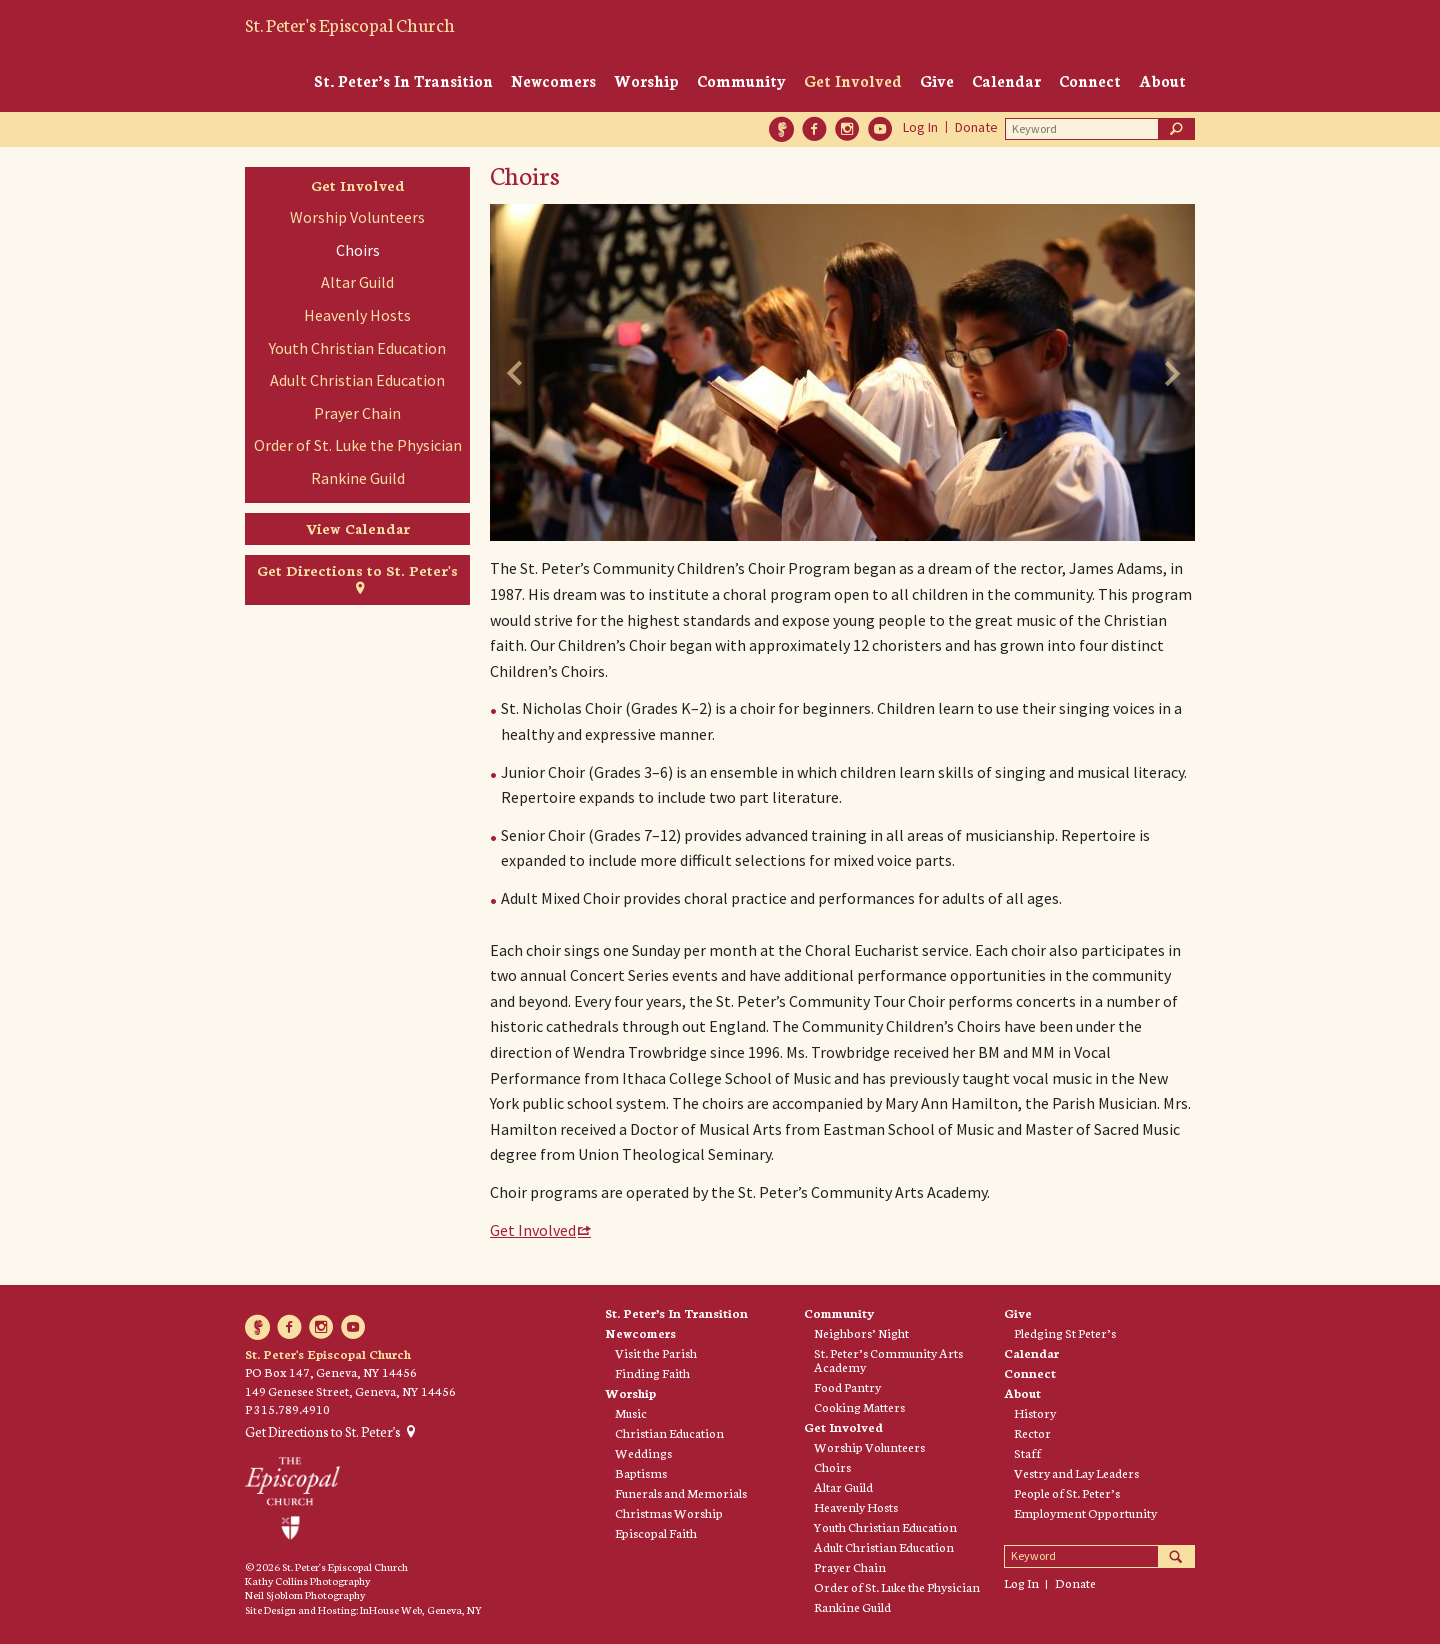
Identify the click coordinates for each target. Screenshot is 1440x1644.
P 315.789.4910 (287, 1408)
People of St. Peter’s (1067, 1493)
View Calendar (358, 528)
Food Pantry (847, 1387)
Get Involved (853, 80)
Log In (920, 127)
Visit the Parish (656, 1353)
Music (631, 1413)
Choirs (358, 250)
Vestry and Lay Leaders (1076, 1473)
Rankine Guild (358, 478)
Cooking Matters (859, 1407)
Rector (1032, 1433)
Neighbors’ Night (861, 1333)
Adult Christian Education (357, 380)
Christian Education (669, 1433)
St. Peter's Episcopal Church (350, 24)
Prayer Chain (357, 413)
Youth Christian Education (357, 348)
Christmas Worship (669, 1513)
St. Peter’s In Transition (403, 80)
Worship (646, 80)
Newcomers (553, 80)
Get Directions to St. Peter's (357, 570)
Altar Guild (357, 282)
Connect (1090, 80)
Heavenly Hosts (357, 315)
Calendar (1006, 80)
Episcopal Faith (656, 1533)
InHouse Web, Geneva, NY (421, 1609)
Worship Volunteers (357, 217)
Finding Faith (652, 1373)
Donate (976, 127)
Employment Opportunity (1085, 1513)
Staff (1027, 1453)
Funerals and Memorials (681, 1493)
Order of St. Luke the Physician (358, 445)
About (1162, 80)
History (1035, 1413)
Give (937, 80)
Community (741, 80)
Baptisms (641, 1473)
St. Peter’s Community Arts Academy (888, 1360)
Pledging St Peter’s (1065, 1333)
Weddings (643, 1453)
